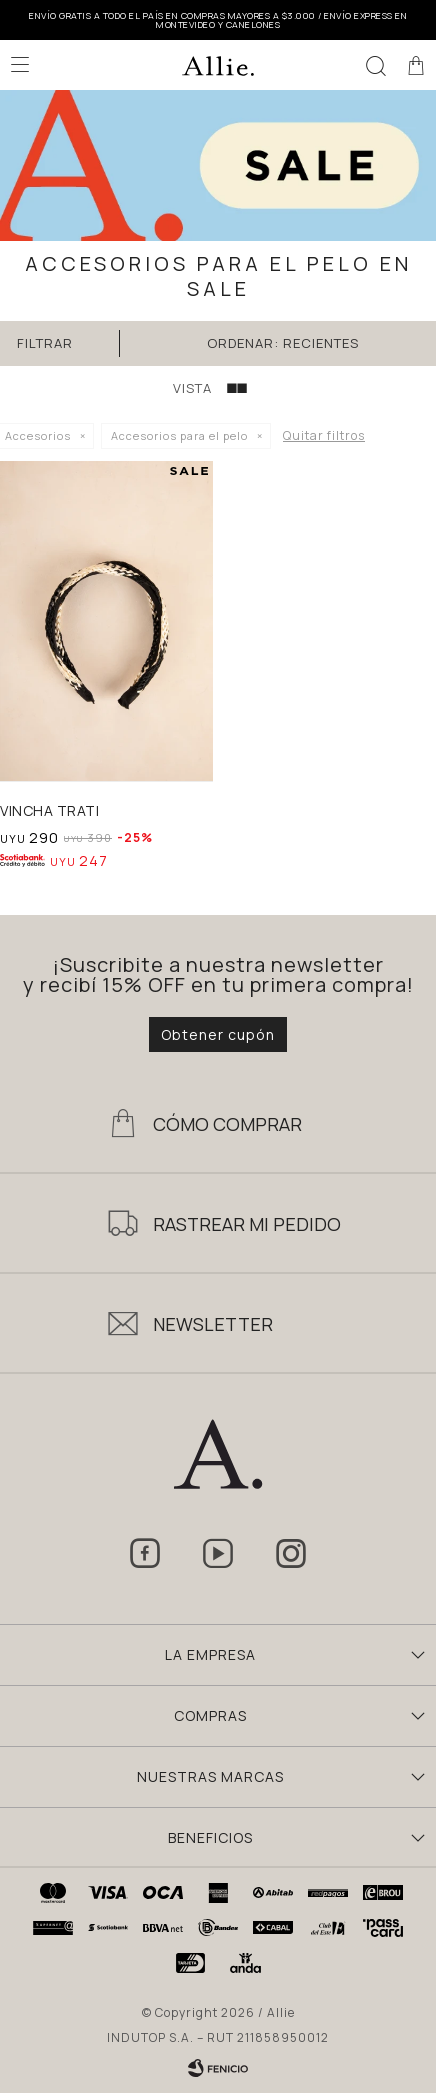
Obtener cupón (218, 1034)
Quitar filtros (324, 435)
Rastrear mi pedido (247, 1224)
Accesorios (38, 435)
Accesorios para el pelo (179, 435)
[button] (376, 65)
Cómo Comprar (227, 1124)
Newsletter (213, 1324)
